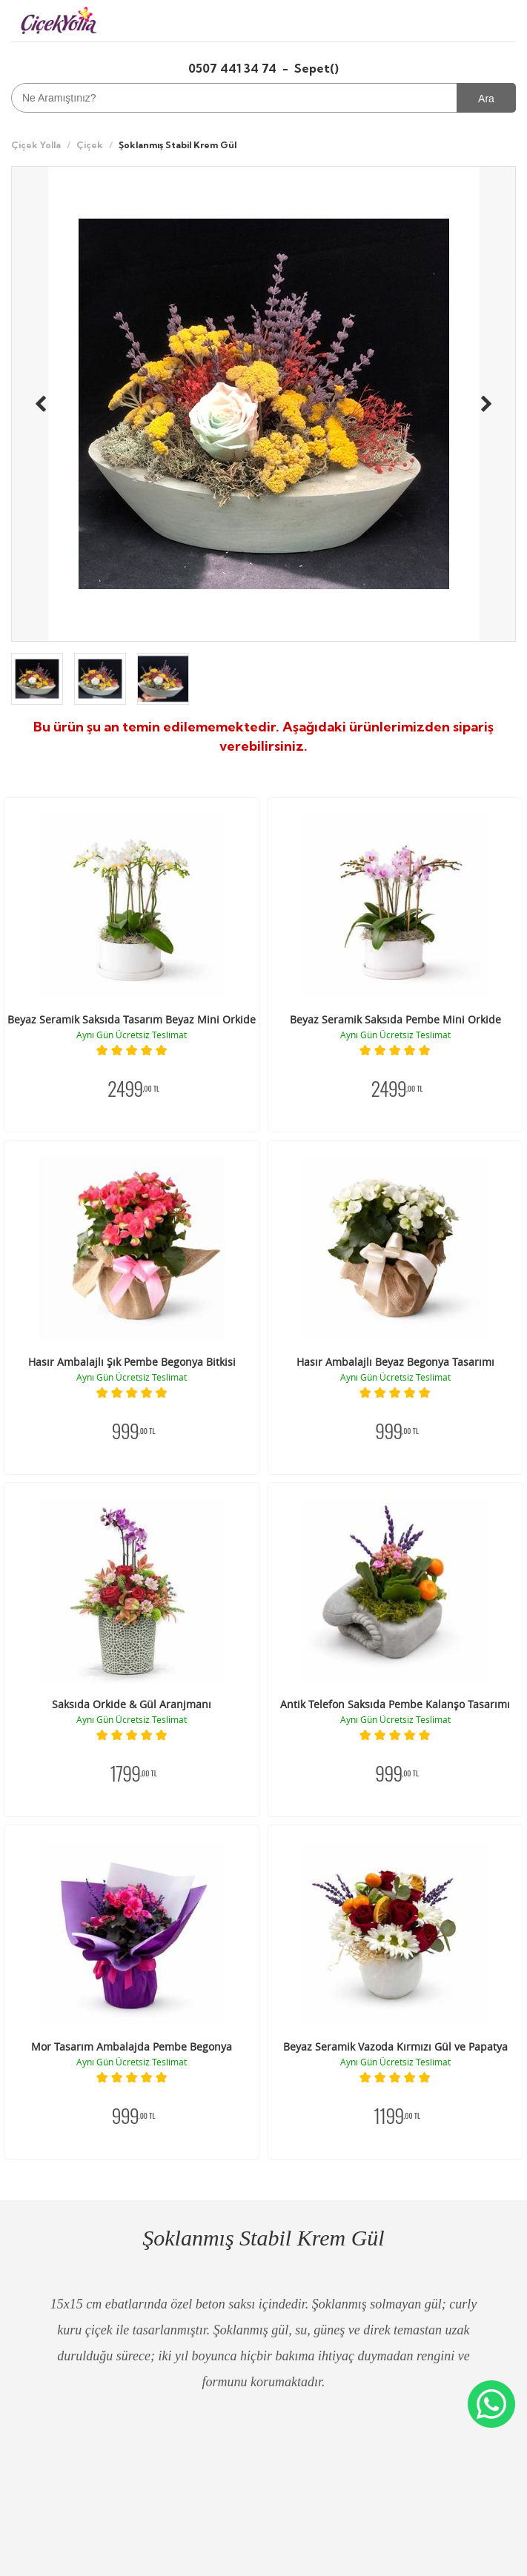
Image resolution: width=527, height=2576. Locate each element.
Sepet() (316, 68)
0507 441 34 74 (233, 68)
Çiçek (89, 144)
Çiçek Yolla (36, 144)
